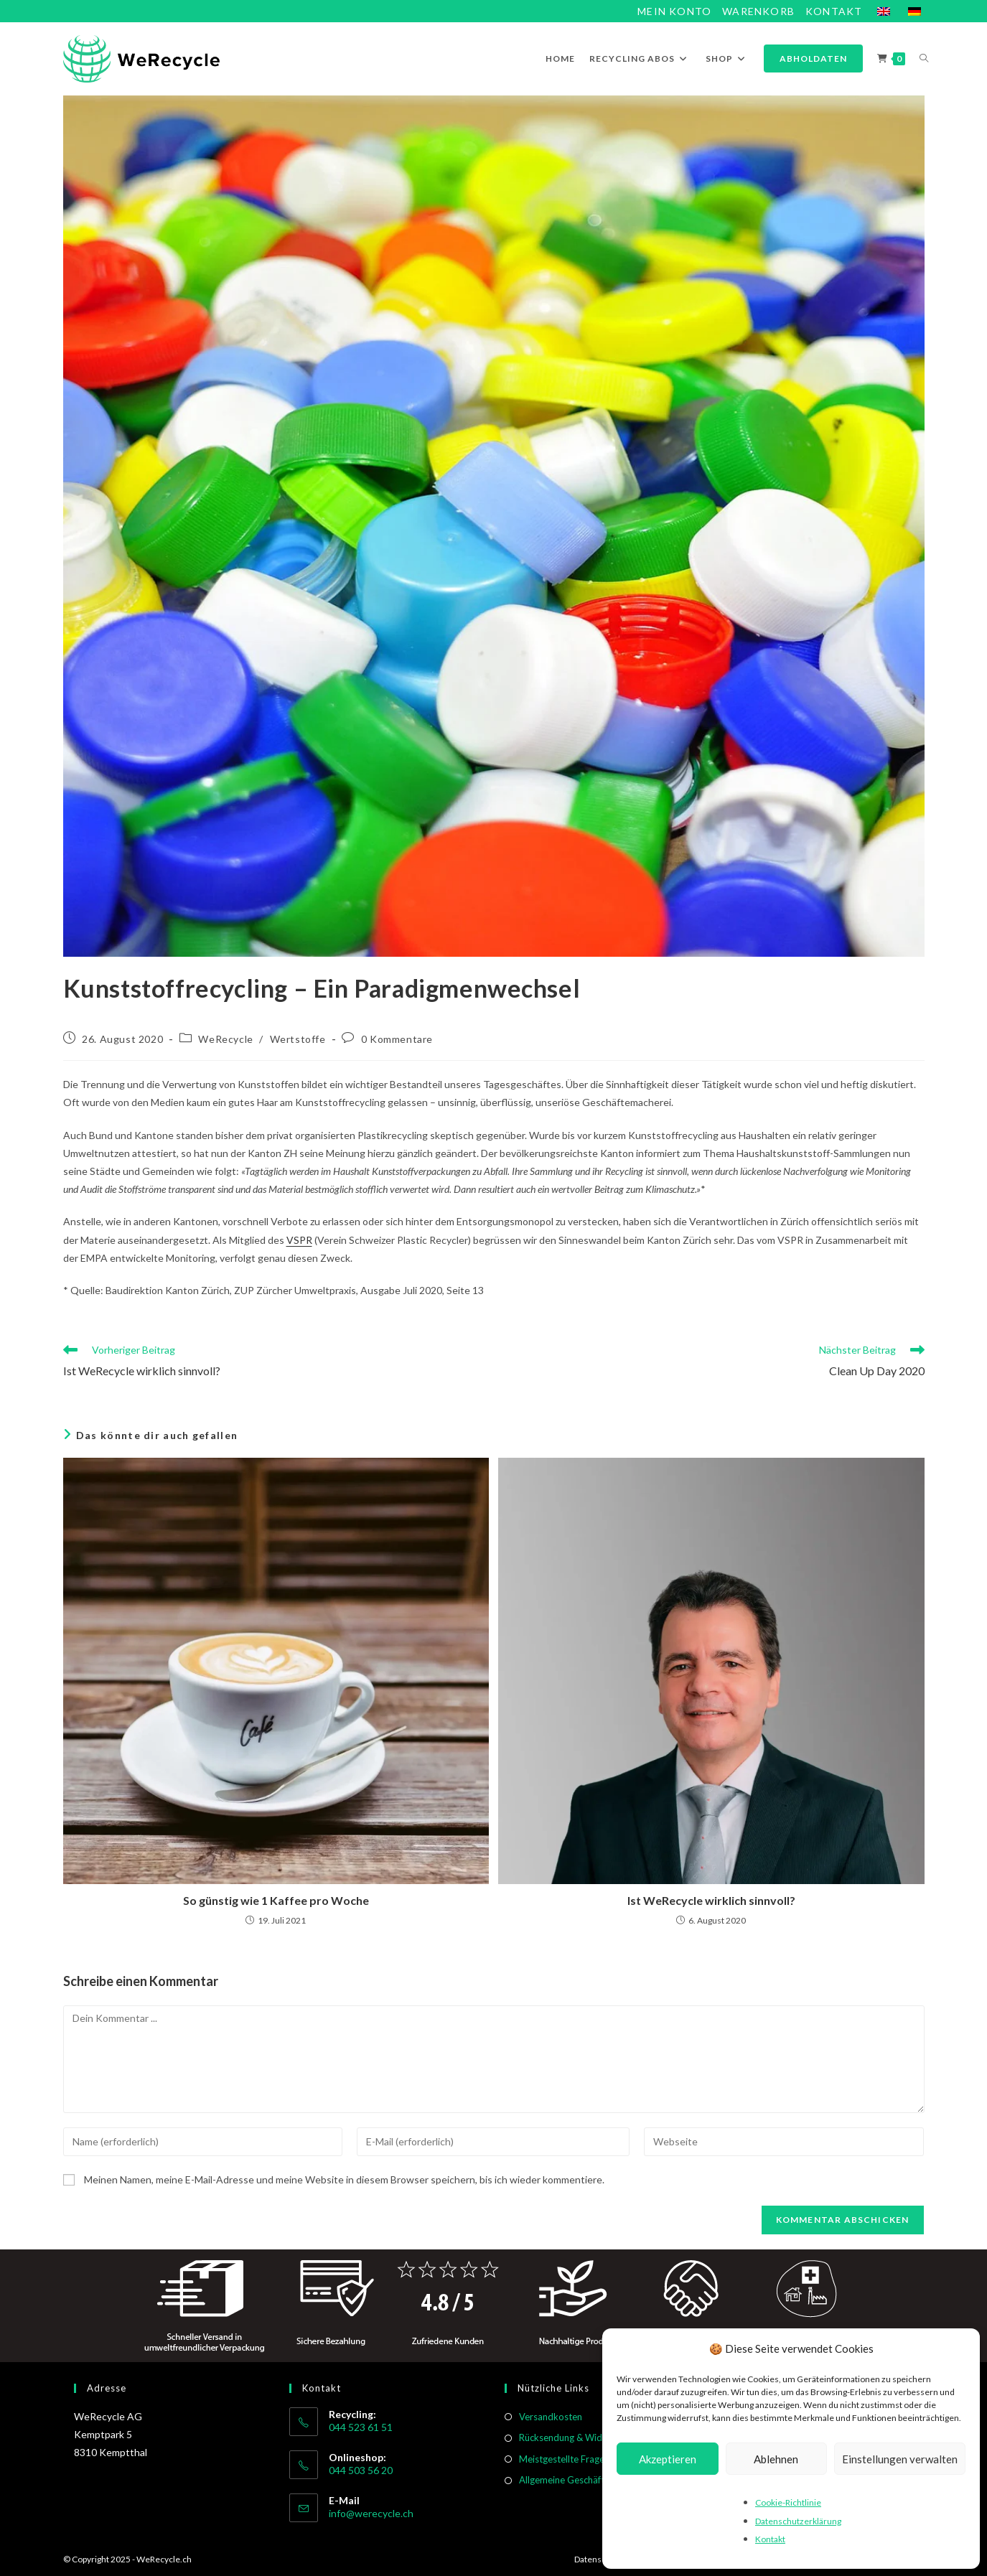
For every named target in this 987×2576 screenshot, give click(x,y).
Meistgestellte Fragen (564, 2459)
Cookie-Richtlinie (788, 2502)
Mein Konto (674, 11)
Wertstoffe (298, 1039)
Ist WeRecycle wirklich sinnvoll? (711, 1900)
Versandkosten (550, 2416)
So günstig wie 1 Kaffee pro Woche (276, 1900)
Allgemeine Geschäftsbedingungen (591, 2480)
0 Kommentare (397, 1039)
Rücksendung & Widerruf (570, 2437)
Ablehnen (776, 2459)
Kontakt (770, 2539)
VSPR (299, 1240)
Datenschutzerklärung (798, 2521)
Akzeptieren (667, 2459)
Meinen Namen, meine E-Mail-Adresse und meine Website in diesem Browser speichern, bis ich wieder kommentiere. (344, 2179)
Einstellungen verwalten (900, 2459)
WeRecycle (225, 1039)
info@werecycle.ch (371, 2513)
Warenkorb (758, 11)
